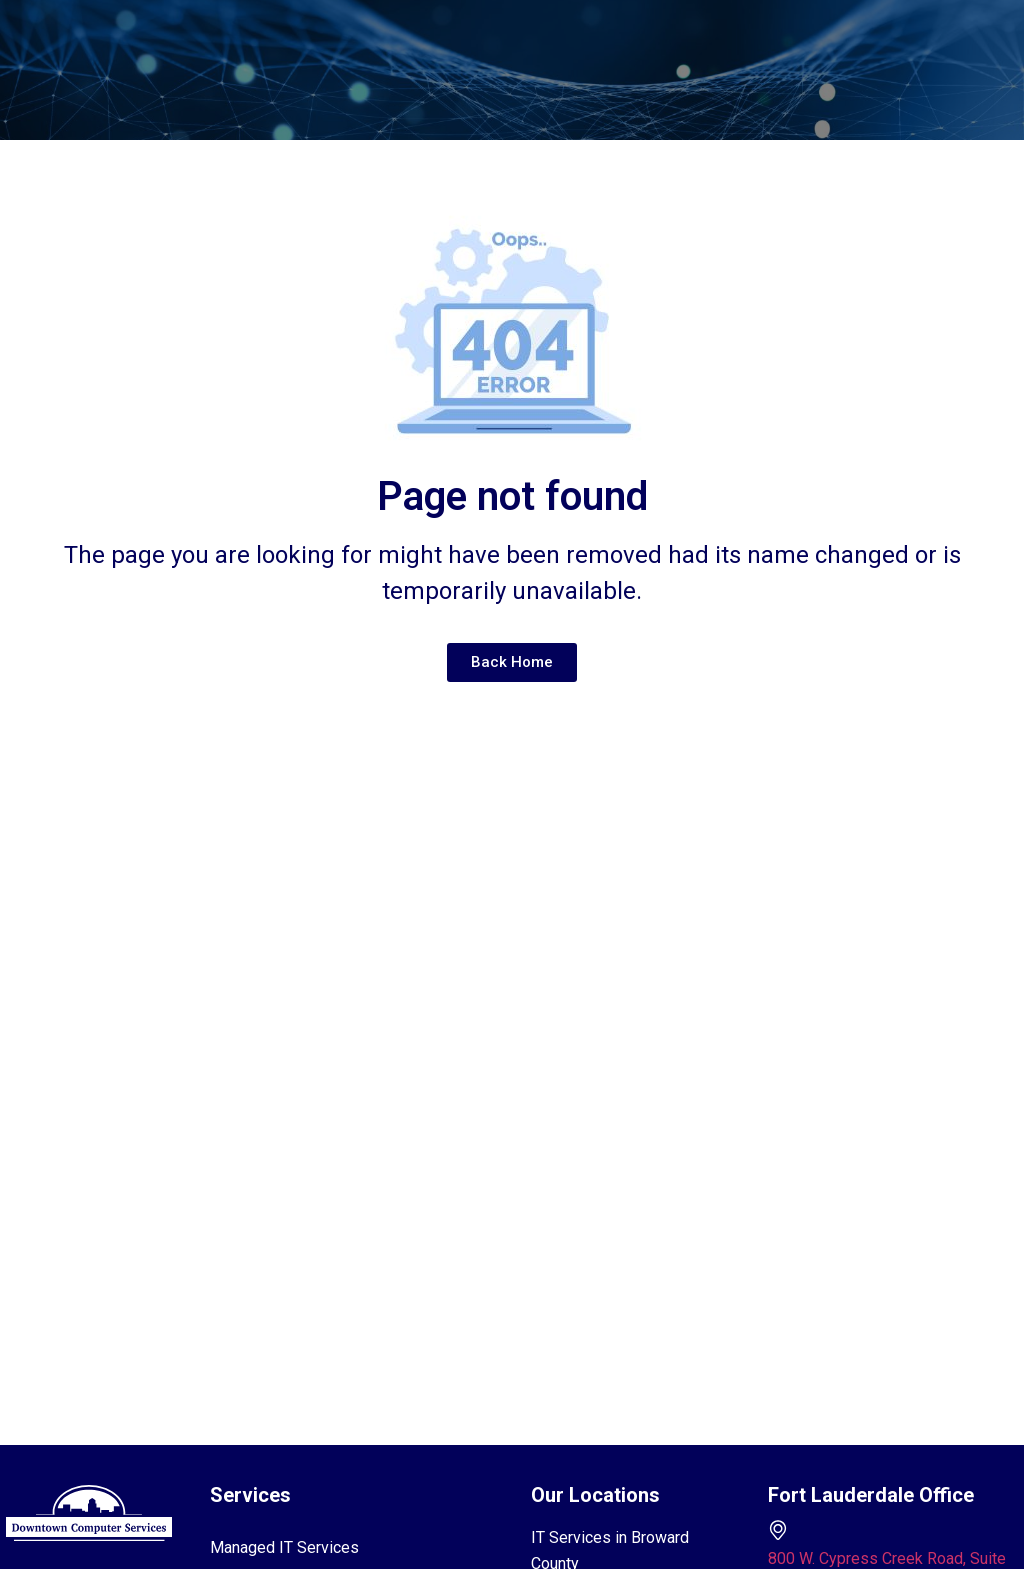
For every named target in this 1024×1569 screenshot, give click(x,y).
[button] (492, 50)
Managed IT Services (284, 1547)
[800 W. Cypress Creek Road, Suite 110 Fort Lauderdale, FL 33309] (778, 1530)
